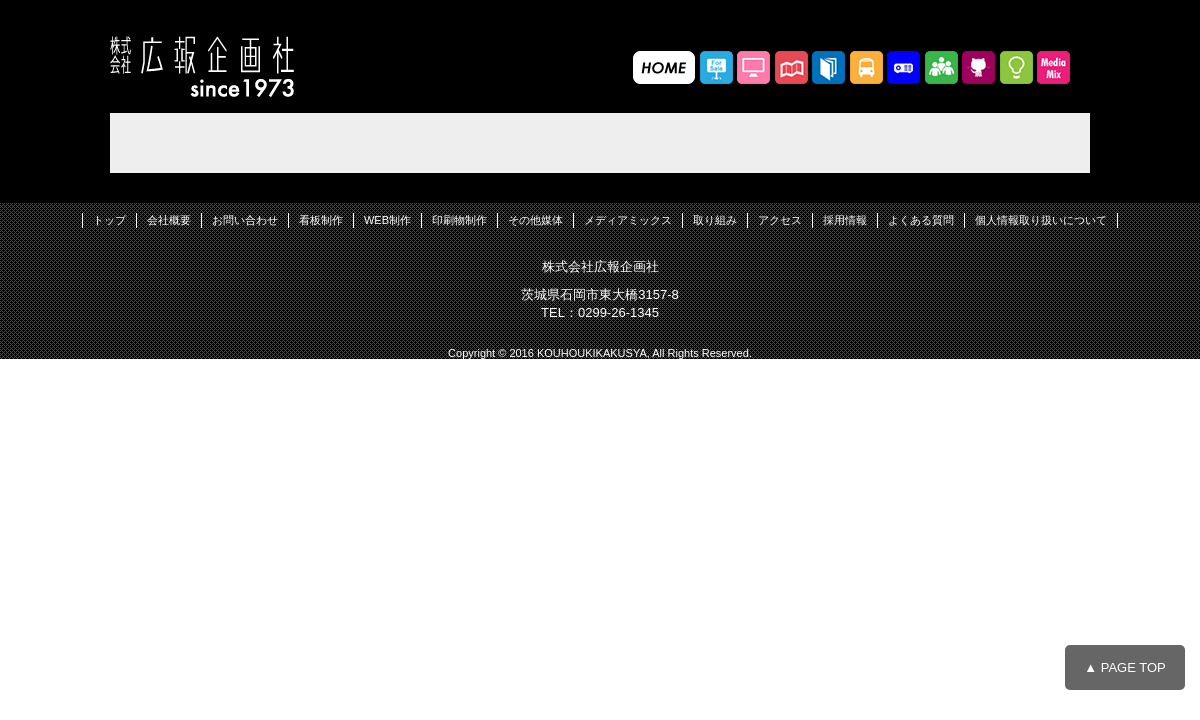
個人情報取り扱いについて (1041, 220)
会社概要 (169, 220)
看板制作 (321, 220)
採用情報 (845, 220)
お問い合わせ (245, 220)
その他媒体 (535, 220)
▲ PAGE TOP (1125, 667)
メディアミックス (628, 220)
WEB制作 (387, 220)
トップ (109, 220)
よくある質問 (921, 220)
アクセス (780, 220)
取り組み (715, 220)
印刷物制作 (459, 220)
